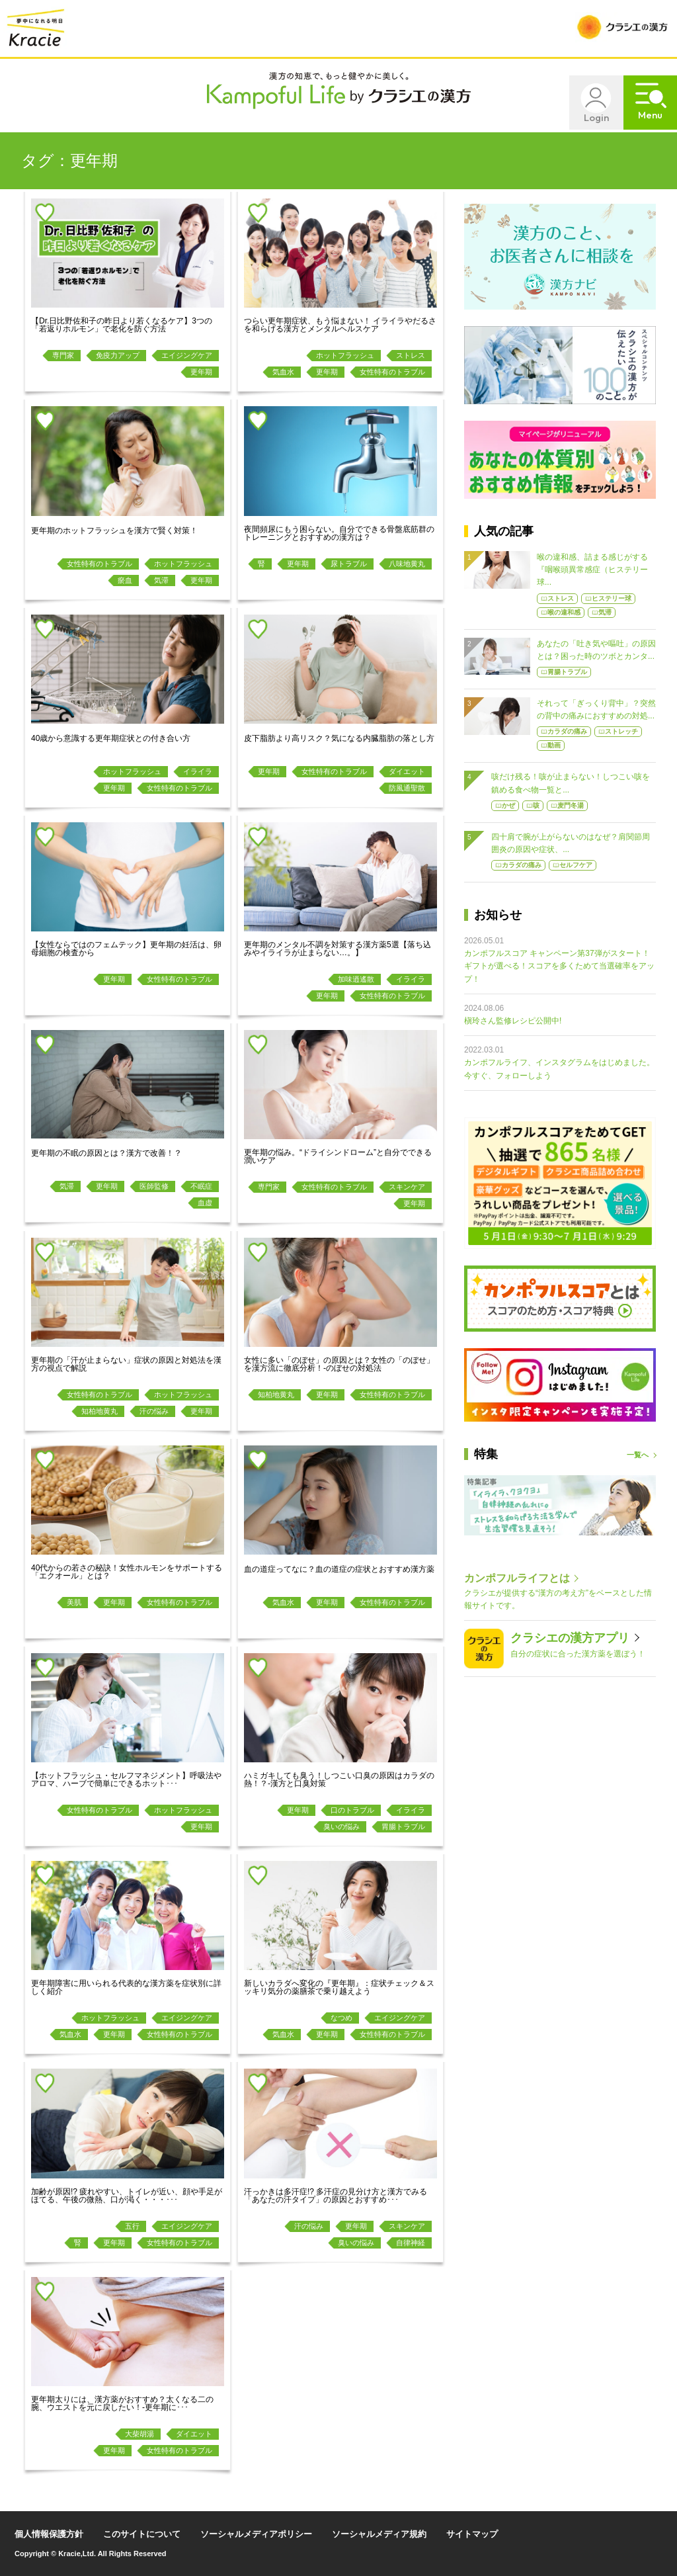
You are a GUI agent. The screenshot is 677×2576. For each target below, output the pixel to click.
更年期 (201, 372)
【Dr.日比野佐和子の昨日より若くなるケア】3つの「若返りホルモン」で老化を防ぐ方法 (121, 325)
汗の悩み (154, 1411)
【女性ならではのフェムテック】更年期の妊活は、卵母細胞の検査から (126, 949)
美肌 (74, 1602)
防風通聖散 (407, 788)
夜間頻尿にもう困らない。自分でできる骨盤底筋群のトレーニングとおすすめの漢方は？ (339, 533)
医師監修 (154, 1186)
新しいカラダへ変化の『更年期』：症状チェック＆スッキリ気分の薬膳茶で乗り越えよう (339, 1987)
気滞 (161, 580)
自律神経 (410, 2243)
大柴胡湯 (139, 2434)
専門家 (63, 355)
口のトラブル (352, 1810)
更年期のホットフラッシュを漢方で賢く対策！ (114, 531)
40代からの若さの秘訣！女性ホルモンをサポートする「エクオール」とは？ (126, 1572)
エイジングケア (186, 355)
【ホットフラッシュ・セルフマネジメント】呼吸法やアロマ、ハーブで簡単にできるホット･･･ (126, 1779)
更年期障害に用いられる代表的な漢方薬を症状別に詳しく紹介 (126, 1987)
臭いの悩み (341, 1826)
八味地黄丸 (407, 564)
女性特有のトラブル (392, 372)
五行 (132, 2226)
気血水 (283, 372)
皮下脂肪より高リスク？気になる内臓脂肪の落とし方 (339, 738)
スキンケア (407, 1187)
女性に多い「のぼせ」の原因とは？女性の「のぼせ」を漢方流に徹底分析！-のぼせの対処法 (339, 1364)
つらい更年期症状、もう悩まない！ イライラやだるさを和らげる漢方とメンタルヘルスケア (340, 325)
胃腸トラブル (403, 1826)
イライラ (197, 771)
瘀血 (125, 580)
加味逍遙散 (356, 979)
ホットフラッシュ (345, 355)
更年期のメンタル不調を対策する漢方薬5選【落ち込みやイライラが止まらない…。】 (337, 949)
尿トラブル (349, 564)
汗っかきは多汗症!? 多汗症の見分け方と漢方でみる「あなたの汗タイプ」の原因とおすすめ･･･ (335, 2196)
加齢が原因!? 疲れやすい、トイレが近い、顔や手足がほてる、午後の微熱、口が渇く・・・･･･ (126, 2196)
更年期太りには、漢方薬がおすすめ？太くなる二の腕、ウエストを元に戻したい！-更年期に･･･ (122, 2403)
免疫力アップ (117, 355)
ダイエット (407, 771)
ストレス (410, 355)
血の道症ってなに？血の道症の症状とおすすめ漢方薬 (339, 1569)
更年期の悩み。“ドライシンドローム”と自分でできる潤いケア (338, 1156)
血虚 (205, 1203)
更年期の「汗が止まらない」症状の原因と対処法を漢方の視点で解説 (126, 1364)
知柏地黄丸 (99, 1411)
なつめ (341, 2018)
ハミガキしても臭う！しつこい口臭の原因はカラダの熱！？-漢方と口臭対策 (339, 1779)
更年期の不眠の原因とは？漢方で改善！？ (106, 1153)
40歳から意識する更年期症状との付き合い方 (110, 738)
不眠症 (201, 1186)
